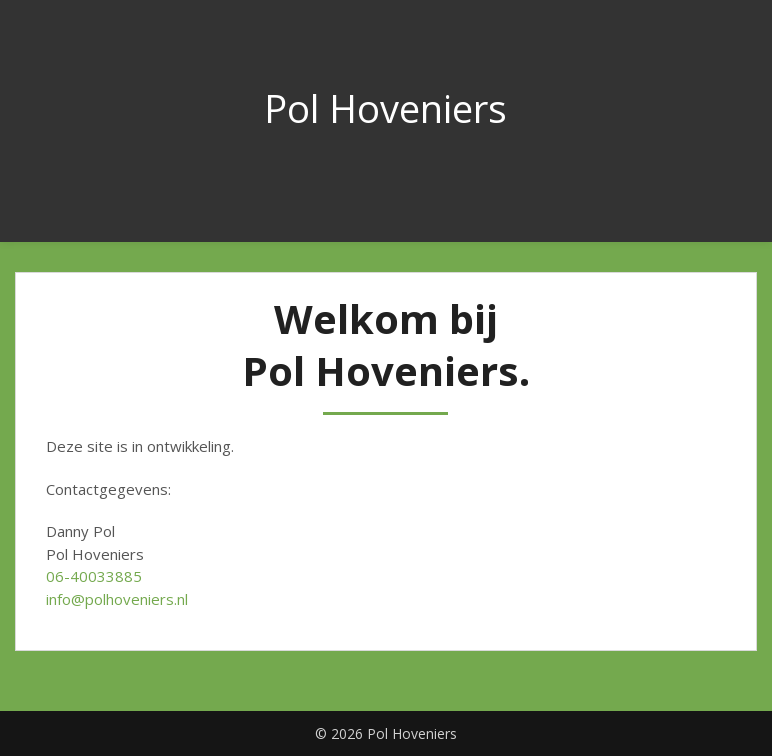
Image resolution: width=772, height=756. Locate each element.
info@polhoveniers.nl (117, 599)
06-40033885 (94, 576)
